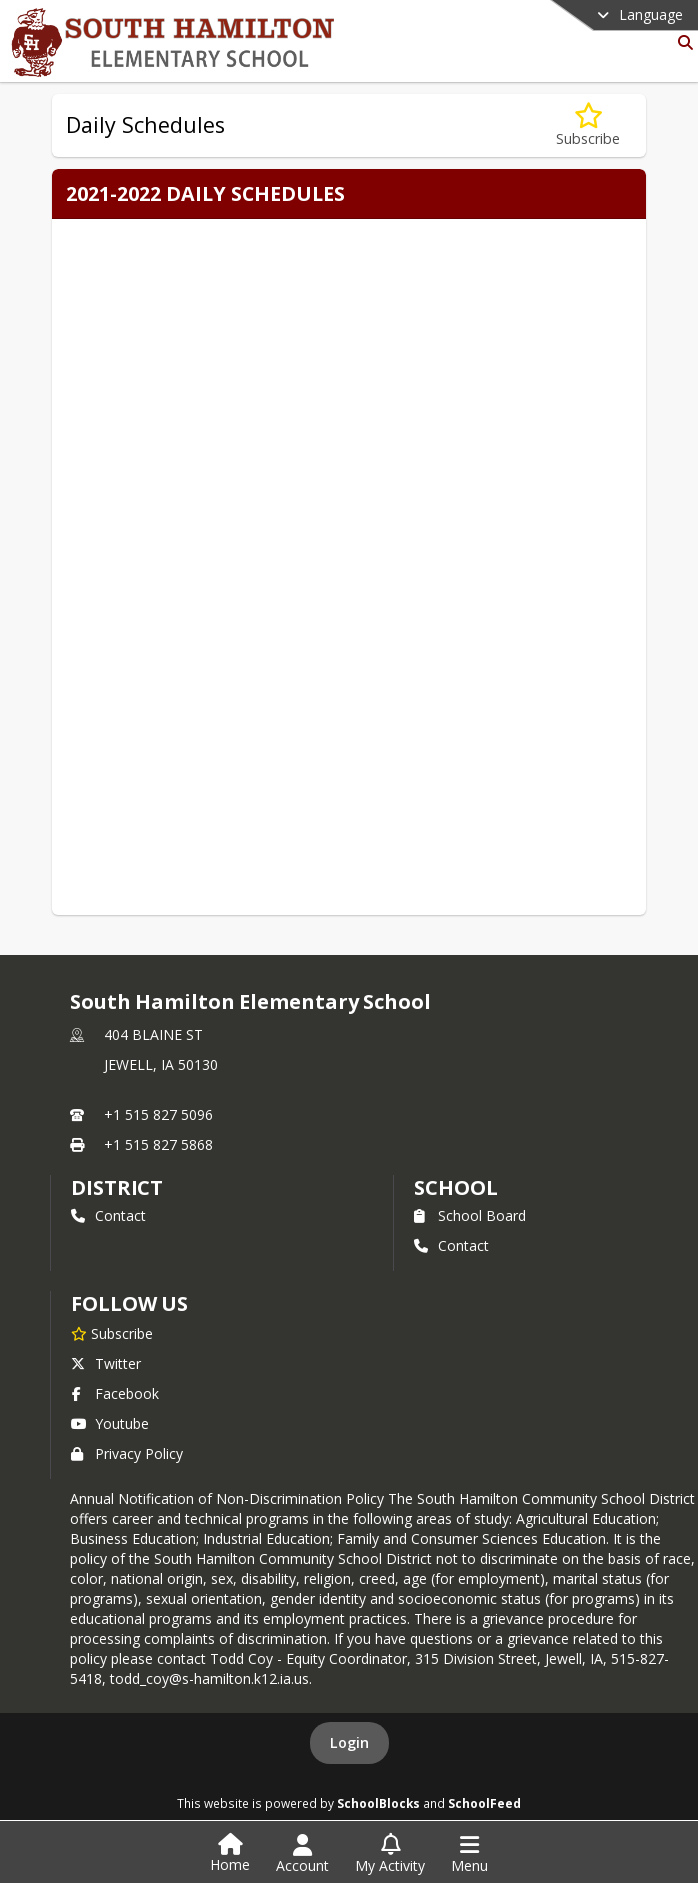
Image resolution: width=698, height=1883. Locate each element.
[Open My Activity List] (390, 1854)
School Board (470, 1215)
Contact (108, 1215)
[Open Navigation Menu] (469, 1854)
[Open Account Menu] (302, 1854)
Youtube (110, 1423)
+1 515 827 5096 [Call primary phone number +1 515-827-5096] (158, 1114)
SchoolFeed (484, 1803)
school (455, 1187)
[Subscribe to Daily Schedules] (588, 125)
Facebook (115, 1393)
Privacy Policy (127, 1453)
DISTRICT (117, 1187)
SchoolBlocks (378, 1803)
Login (349, 1742)
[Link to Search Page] (681, 42)
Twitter (106, 1363)
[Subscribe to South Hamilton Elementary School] (112, 1333)
